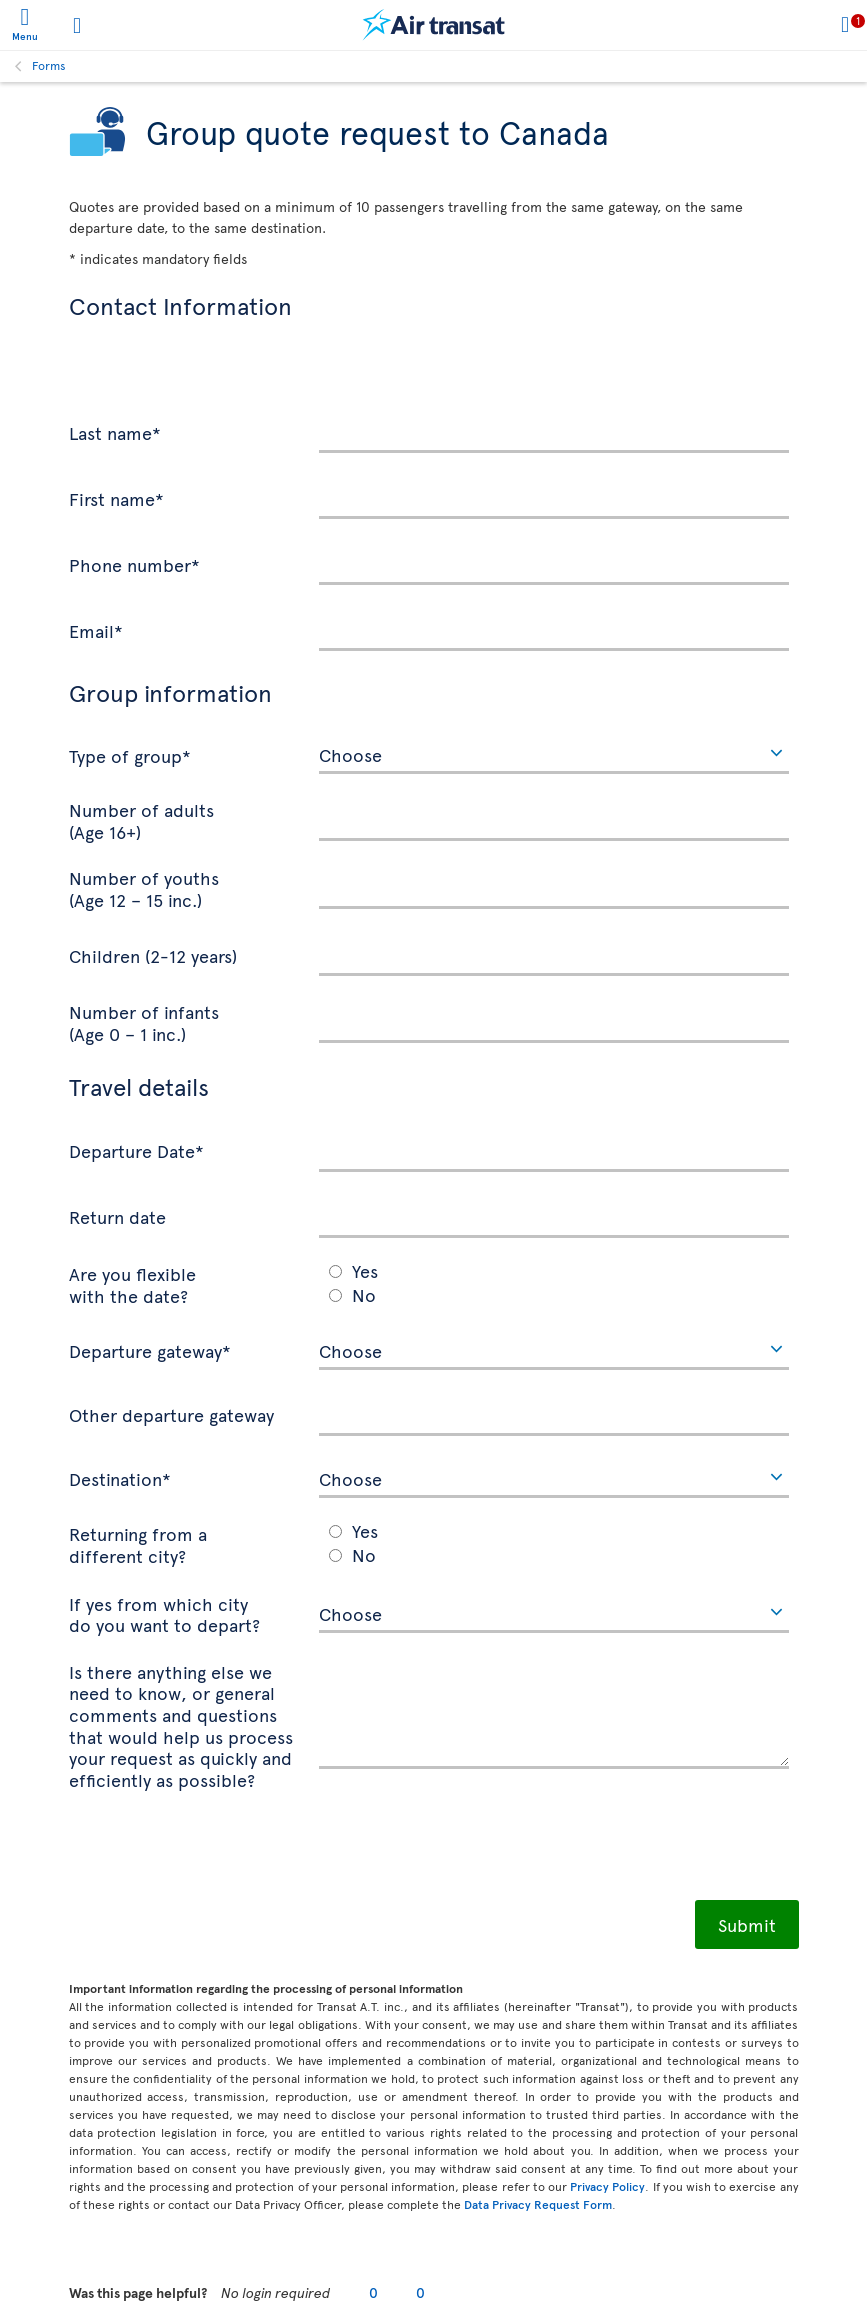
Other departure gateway (171, 1414)
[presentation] (221, 1851)
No (364, 1294)
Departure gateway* (150, 1350)
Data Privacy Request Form (538, 2204)
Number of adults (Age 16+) (141, 819)
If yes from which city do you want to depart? (164, 1613)
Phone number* (134, 564)
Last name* (115, 432)
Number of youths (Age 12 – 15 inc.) (144, 887)
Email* (96, 630)
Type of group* (130, 755)
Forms (49, 65)
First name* (116, 498)
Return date (117, 1216)
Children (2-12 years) (153, 955)
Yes (365, 1270)
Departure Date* (136, 1150)
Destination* (120, 1478)
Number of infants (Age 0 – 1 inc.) (144, 1021)
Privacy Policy (607, 2186)
